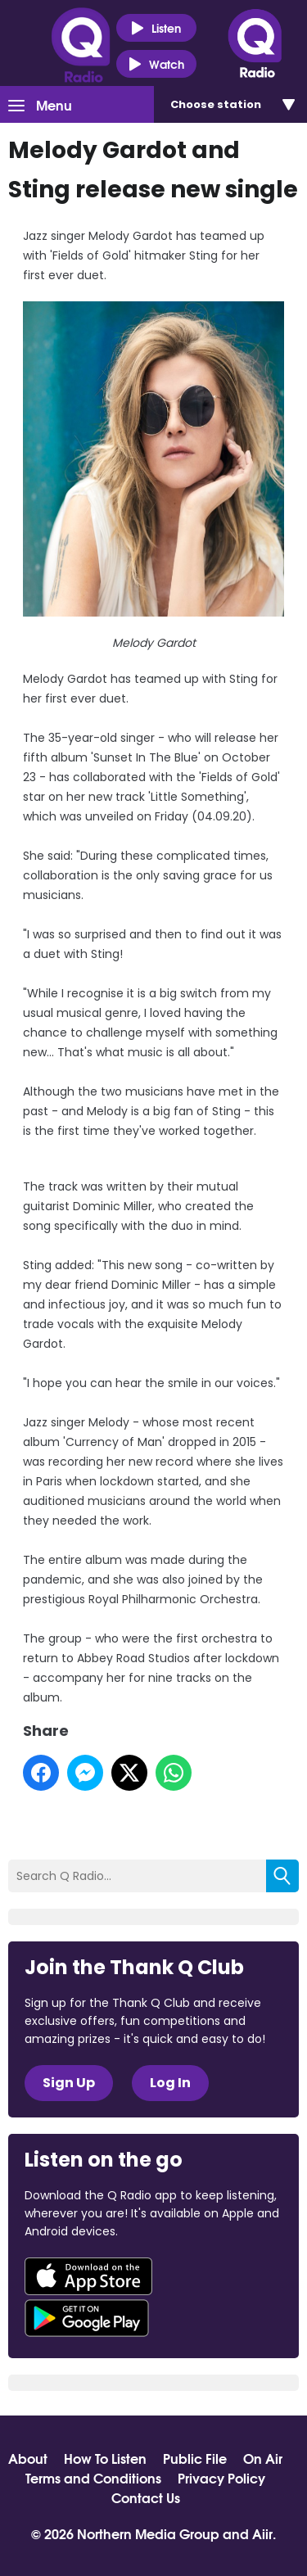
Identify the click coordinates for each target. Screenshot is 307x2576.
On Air (262, 2458)
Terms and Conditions (93, 2478)
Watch (156, 64)
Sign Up (69, 2082)
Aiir (262, 2533)
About (27, 2458)
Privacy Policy (221, 2478)
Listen (156, 28)
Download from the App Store (88, 2276)
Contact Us (145, 2497)
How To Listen (105, 2458)
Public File (195, 2458)
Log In (170, 2082)
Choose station (215, 104)
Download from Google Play (87, 2318)
